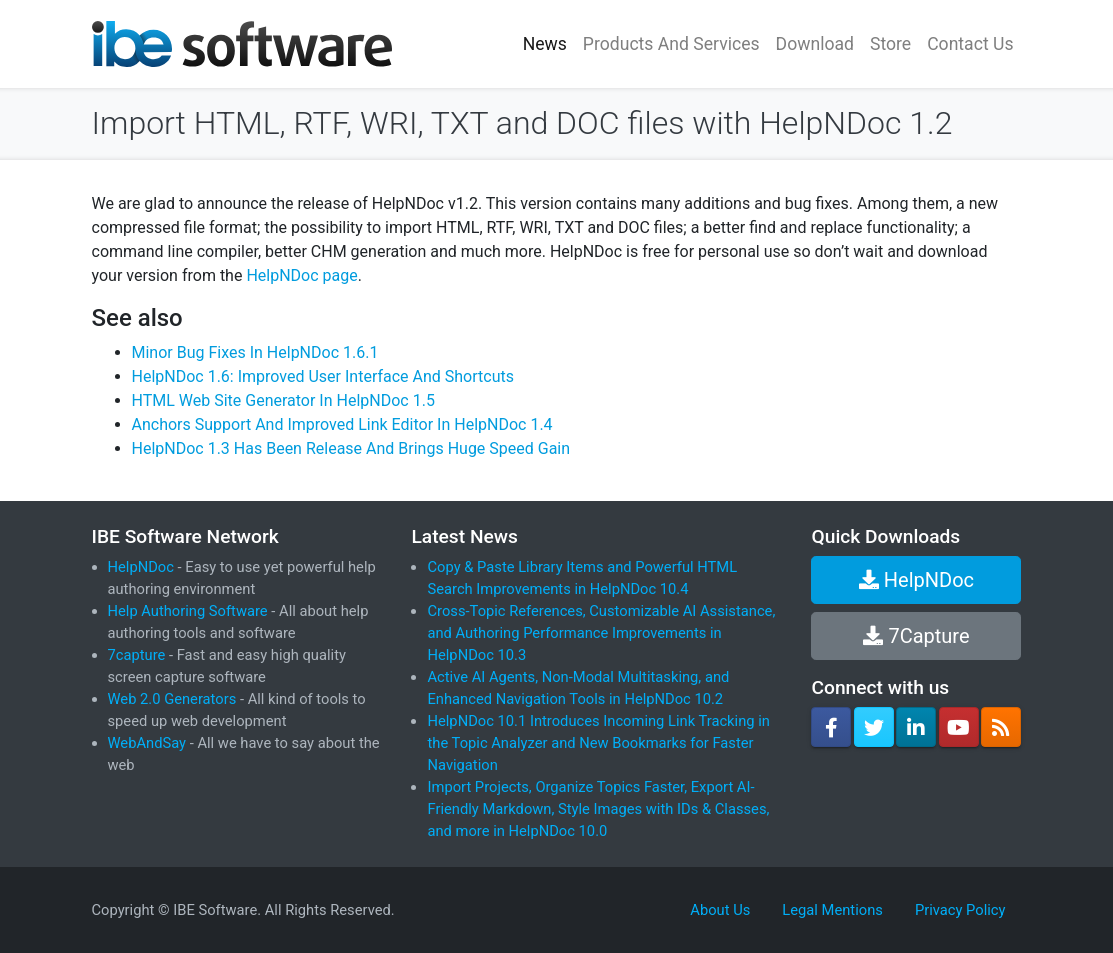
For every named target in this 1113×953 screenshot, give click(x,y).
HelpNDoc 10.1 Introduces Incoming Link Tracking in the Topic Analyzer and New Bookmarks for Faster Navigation (598, 743)
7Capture (916, 636)
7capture (137, 655)
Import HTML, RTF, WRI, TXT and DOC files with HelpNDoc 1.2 (522, 123)
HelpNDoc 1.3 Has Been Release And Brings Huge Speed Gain (351, 448)
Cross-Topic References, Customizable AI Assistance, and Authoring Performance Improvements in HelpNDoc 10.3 (601, 633)
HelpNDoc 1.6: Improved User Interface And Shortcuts (323, 376)
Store (890, 44)
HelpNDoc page (301, 275)
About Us (720, 910)
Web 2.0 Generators (172, 699)
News (545, 44)
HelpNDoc (141, 567)
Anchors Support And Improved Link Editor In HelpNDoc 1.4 (342, 424)
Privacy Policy (960, 910)
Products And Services (671, 44)
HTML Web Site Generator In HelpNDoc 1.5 (283, 400)
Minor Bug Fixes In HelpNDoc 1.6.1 (255, 352)
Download (815, 44)
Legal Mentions (832, 910)
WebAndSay (147, 743)
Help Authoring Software (188, 611)
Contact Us (970, 44)
